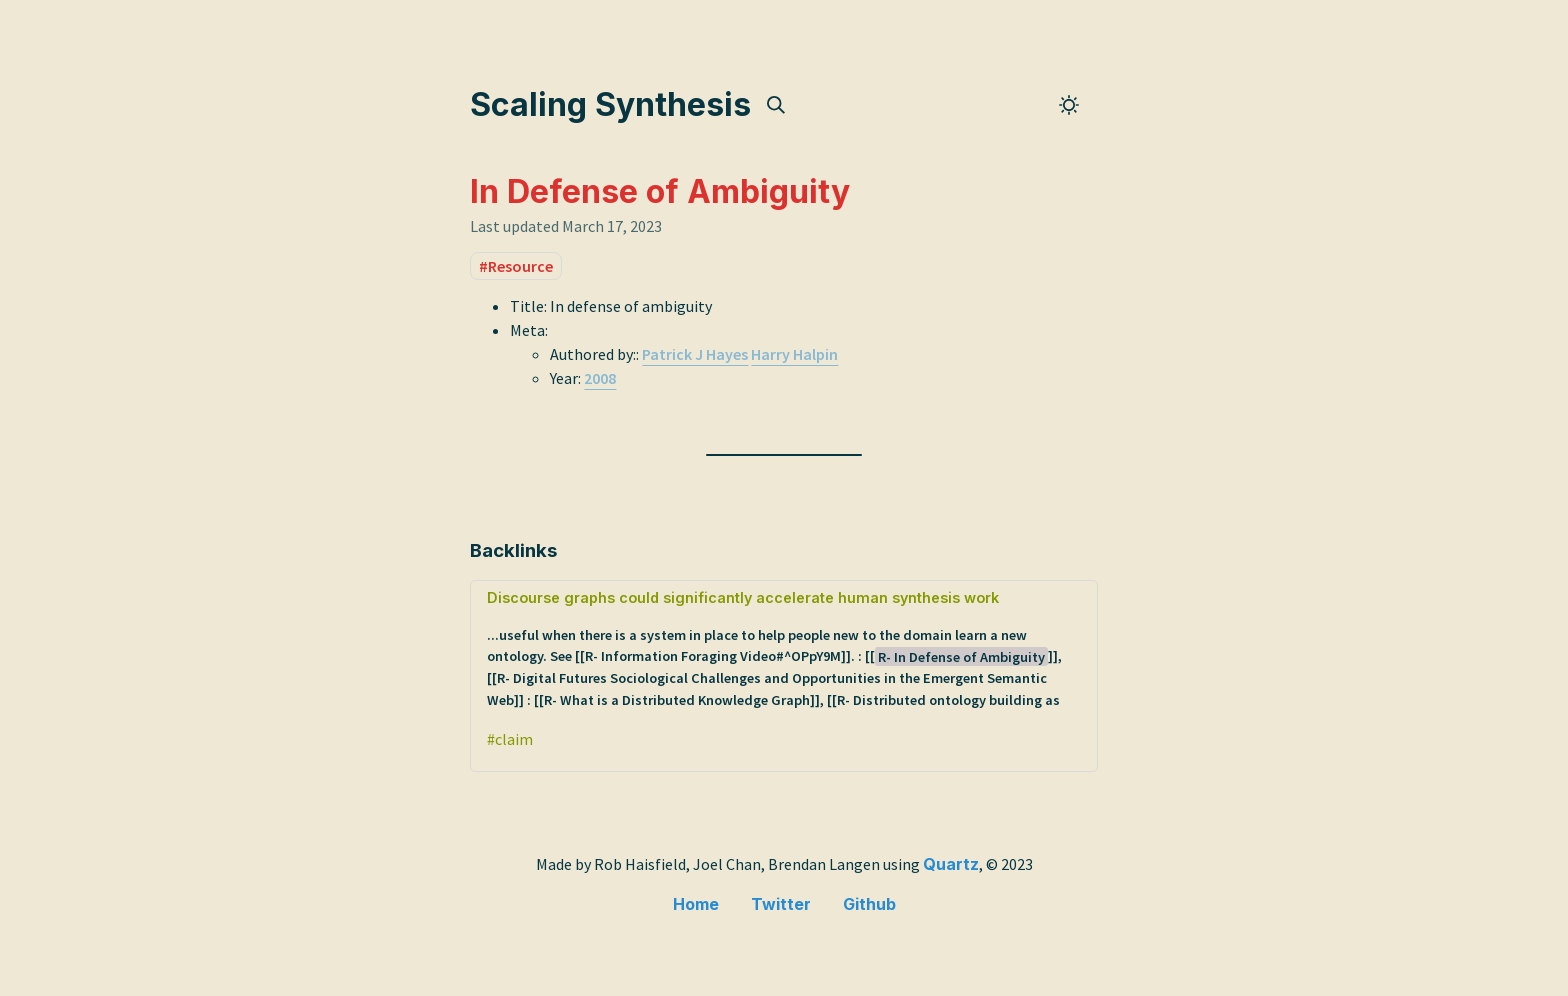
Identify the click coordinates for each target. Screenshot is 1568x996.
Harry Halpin (794, 354)
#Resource (516, 266)
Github (869, 904)
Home (696, 904)
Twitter (781, 904)
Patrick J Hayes (695, 354)
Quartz (951, 864)
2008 (600, 378)
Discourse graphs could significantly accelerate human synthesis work (783, 650)
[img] (776, 105)
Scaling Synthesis (610, 104)
